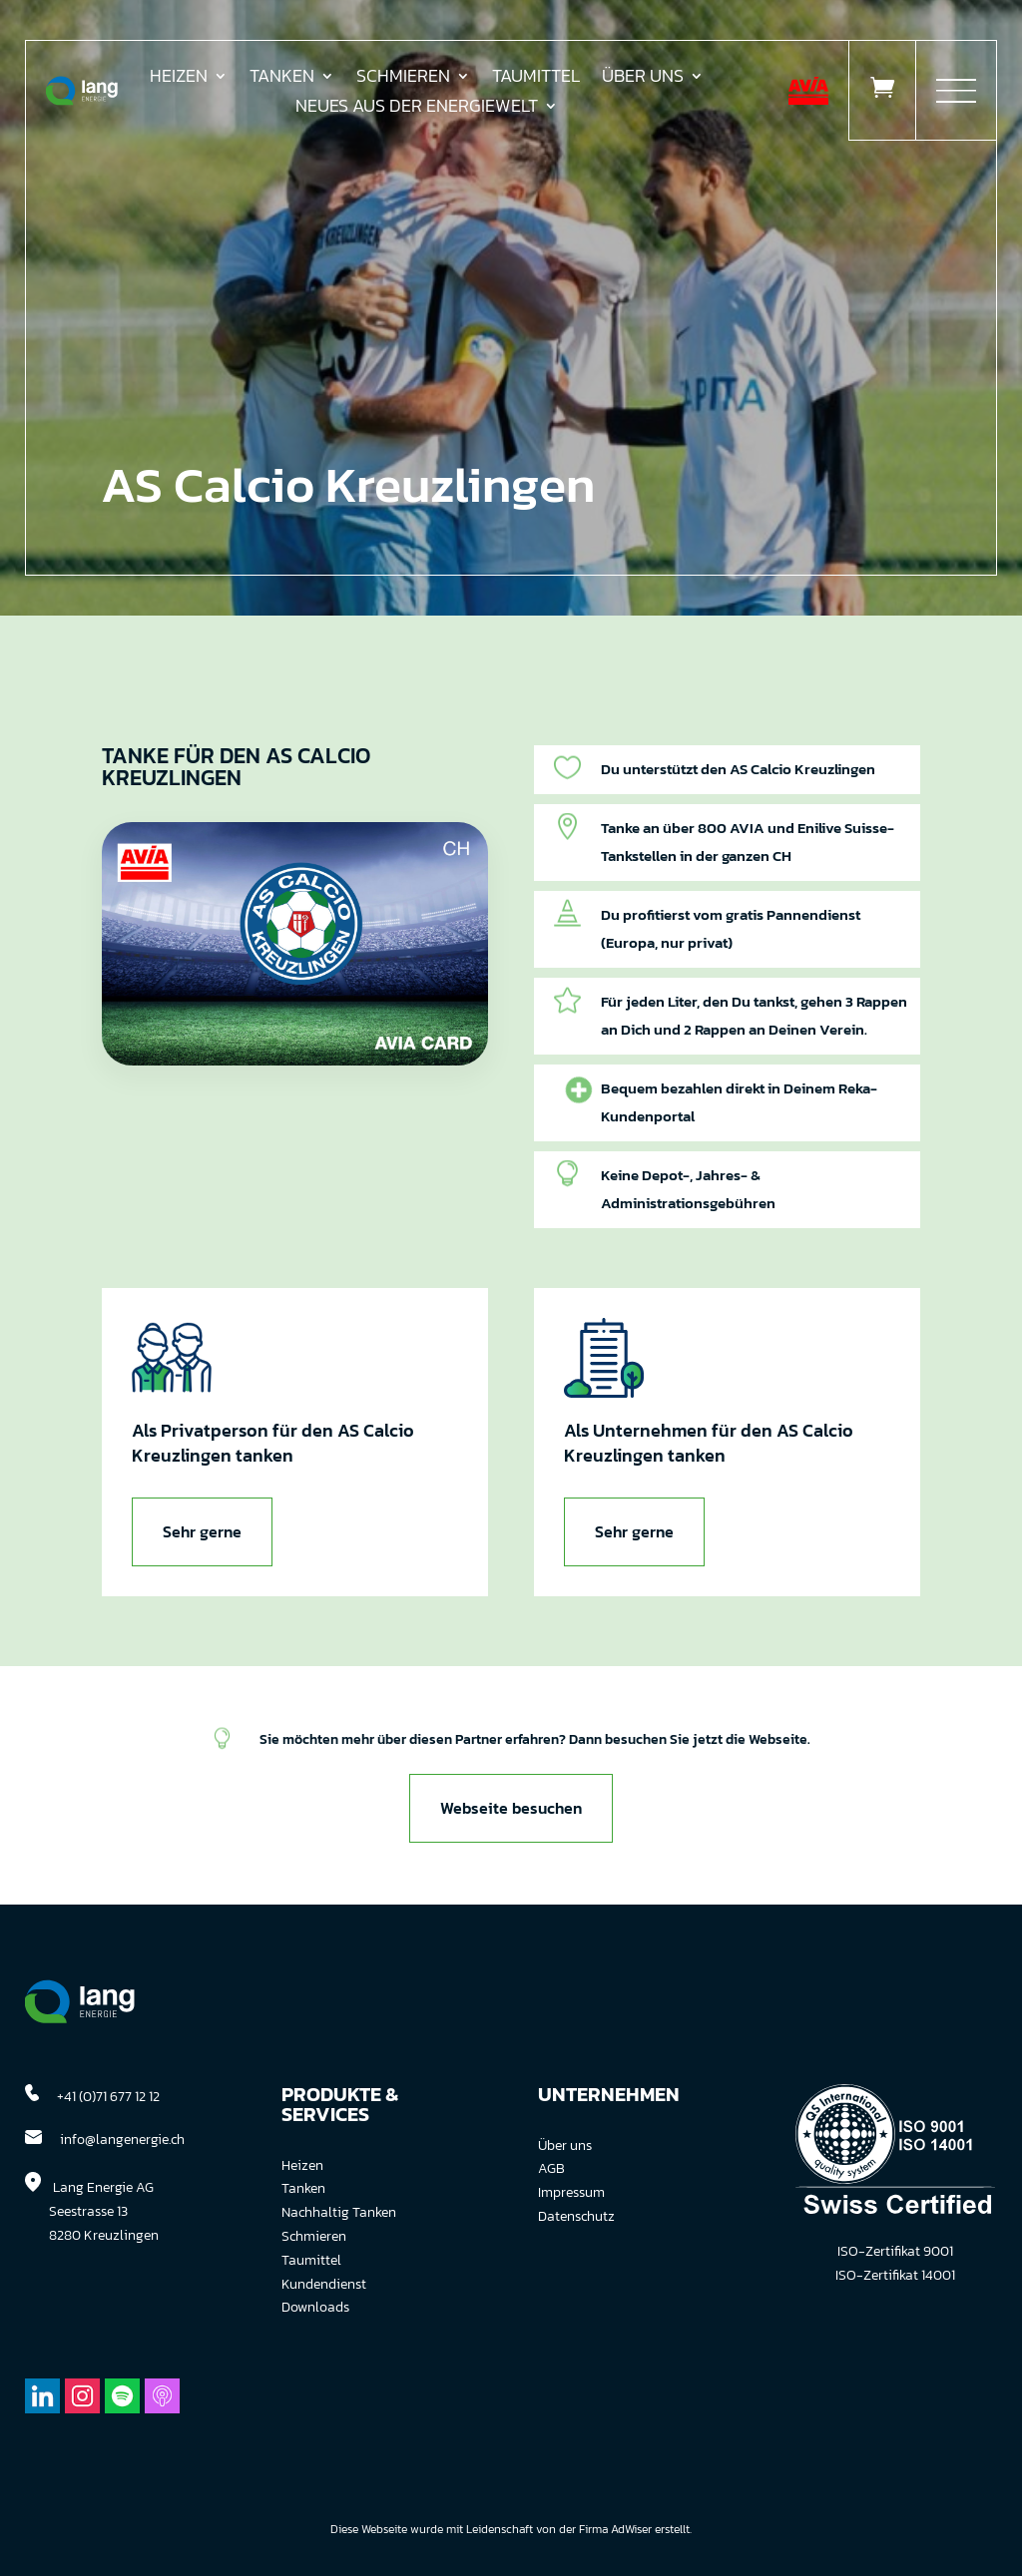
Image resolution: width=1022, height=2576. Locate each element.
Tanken (282, 79)
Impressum (571, 2192)
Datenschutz (576, 2216)
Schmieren (403, 79)
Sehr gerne (202, 1531)
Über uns (643, 79)
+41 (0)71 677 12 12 (108, 2096)
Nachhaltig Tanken (338, 2212)
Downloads (315, 2307)
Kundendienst (323, 2284)
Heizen (179, 79)
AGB (551, 2168)
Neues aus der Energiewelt (416, 109)
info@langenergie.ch (122, 2139)
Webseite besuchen (511, 1808)
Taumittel (536, 79)
